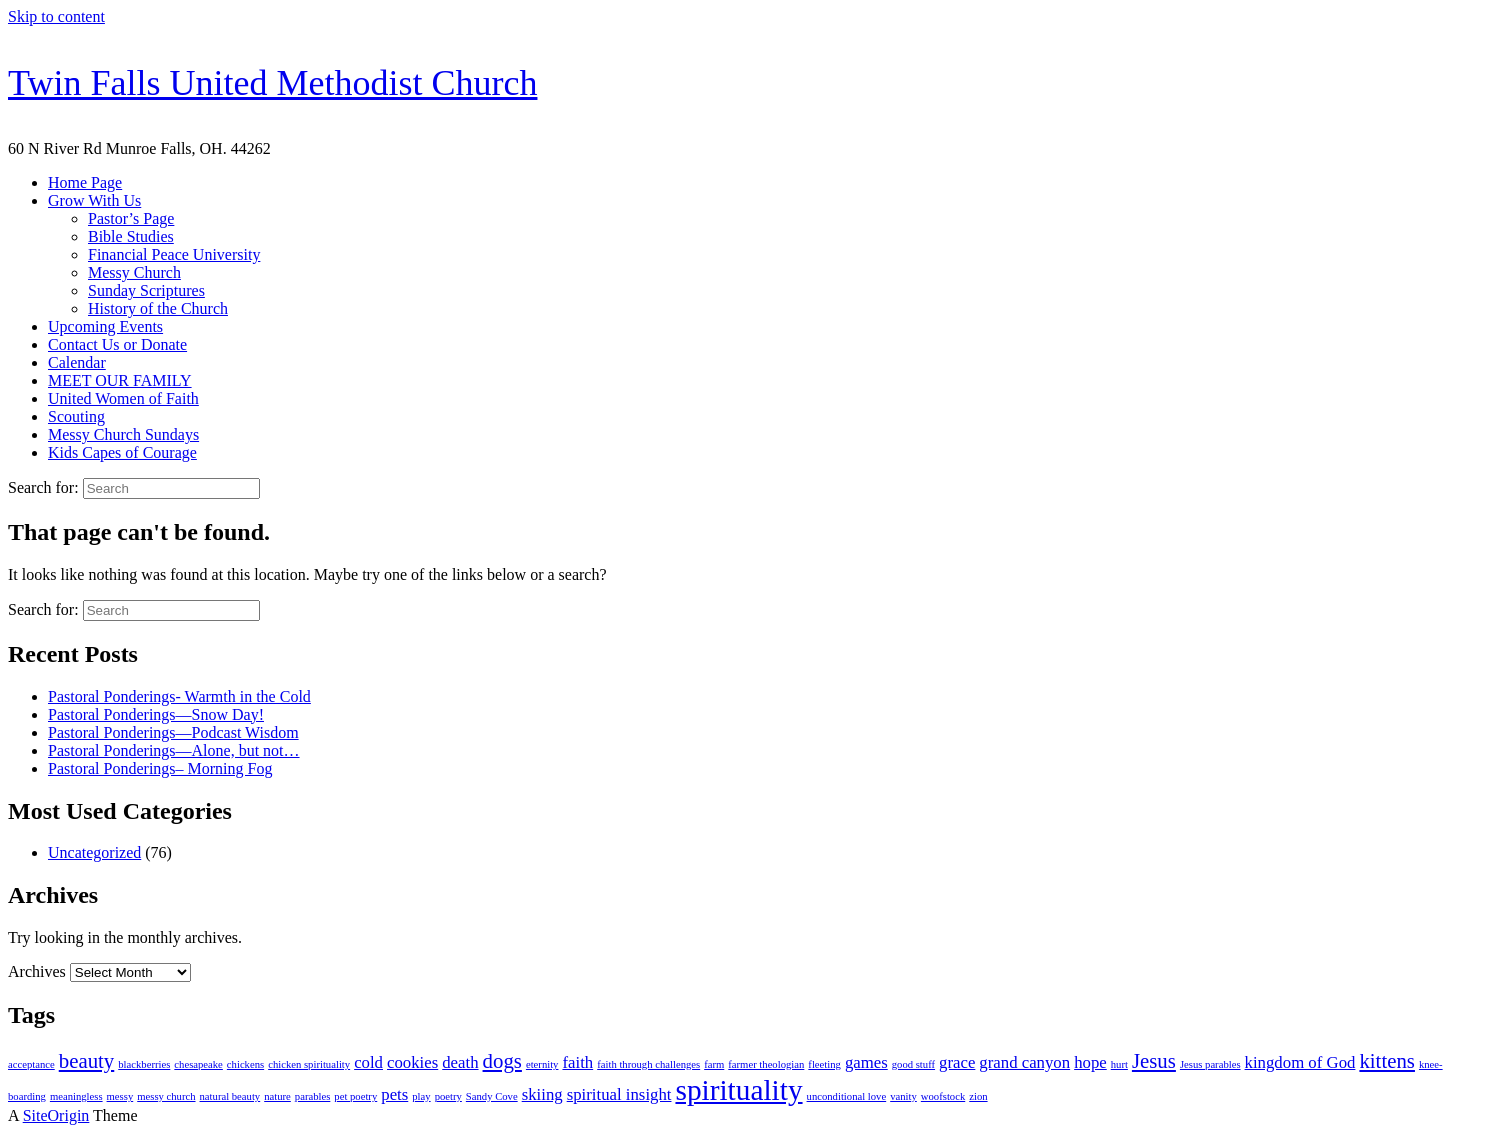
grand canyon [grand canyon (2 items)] (1024, 1062)
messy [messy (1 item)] (120, 1096)
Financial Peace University (174, 254)
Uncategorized (94, 852)
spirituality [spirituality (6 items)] (738, 1090)
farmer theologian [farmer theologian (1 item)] (766, 1064)
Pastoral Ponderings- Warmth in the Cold (179, 696)
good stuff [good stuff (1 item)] (913, 1064)
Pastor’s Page (131, 218)
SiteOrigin (56, 1115)
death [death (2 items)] (460, 1062)
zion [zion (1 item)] (978, 1096)
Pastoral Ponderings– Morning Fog (160, 768)
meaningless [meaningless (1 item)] (76, 1096)
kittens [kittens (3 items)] (1387, 1061)
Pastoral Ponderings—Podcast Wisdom (173, 732)
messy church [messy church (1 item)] (166, 1096)
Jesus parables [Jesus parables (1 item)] (1210, 1064)
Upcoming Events (105, 326)
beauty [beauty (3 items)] (87, 1061)
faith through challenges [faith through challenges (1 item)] (648, 1064)
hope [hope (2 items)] (1090, 1062)
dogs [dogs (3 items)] (502, 1061)
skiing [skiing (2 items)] (542, 1094)
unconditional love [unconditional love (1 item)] (847, 1096)
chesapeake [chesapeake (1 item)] (198, 1064)
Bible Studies (131, 236)
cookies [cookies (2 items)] (412, 1062)
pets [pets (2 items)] (394, 1094)
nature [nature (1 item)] (277, 1096)
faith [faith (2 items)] (577, 1062)
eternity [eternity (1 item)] (542, 1064)
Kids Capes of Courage (122, 452)
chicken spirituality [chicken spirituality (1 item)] (309, 1064)
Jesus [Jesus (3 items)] (1154, 1061)
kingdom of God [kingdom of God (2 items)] (1300, 1062)
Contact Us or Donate (117, 344)
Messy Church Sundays (123, 434)
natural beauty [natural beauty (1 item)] (230, 1096)
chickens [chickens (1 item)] (245, 1064)
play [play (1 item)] (421, 1096)
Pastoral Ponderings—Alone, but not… (174, 750)
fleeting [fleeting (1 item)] (824, 1064)
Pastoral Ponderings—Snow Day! (156, 714)
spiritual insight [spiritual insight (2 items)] (619, 1094)
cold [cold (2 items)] (368, 1062)
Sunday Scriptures (146, 290)
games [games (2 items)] (866, 1062)
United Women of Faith (123, 398)
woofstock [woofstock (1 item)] (943, 1096)
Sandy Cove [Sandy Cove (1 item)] (492, 1096)
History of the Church (158, 308)
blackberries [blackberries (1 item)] (144, 1064)
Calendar (77, 362)
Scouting (76, 416)
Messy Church (134, 272)
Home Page (85, 182)
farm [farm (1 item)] (714, 1064)
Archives (37, 971)
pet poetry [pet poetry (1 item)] (355, 1096)
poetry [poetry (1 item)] (448, 1096)
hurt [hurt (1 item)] (1119, 1064)
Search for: (43, 487)
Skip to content (56, 16)
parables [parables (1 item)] (313, 1096)
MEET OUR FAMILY (120, 380)
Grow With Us (94, 200)
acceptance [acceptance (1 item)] (31, 1064)
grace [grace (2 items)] (957, 1062)
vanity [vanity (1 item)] (903, 1096)
